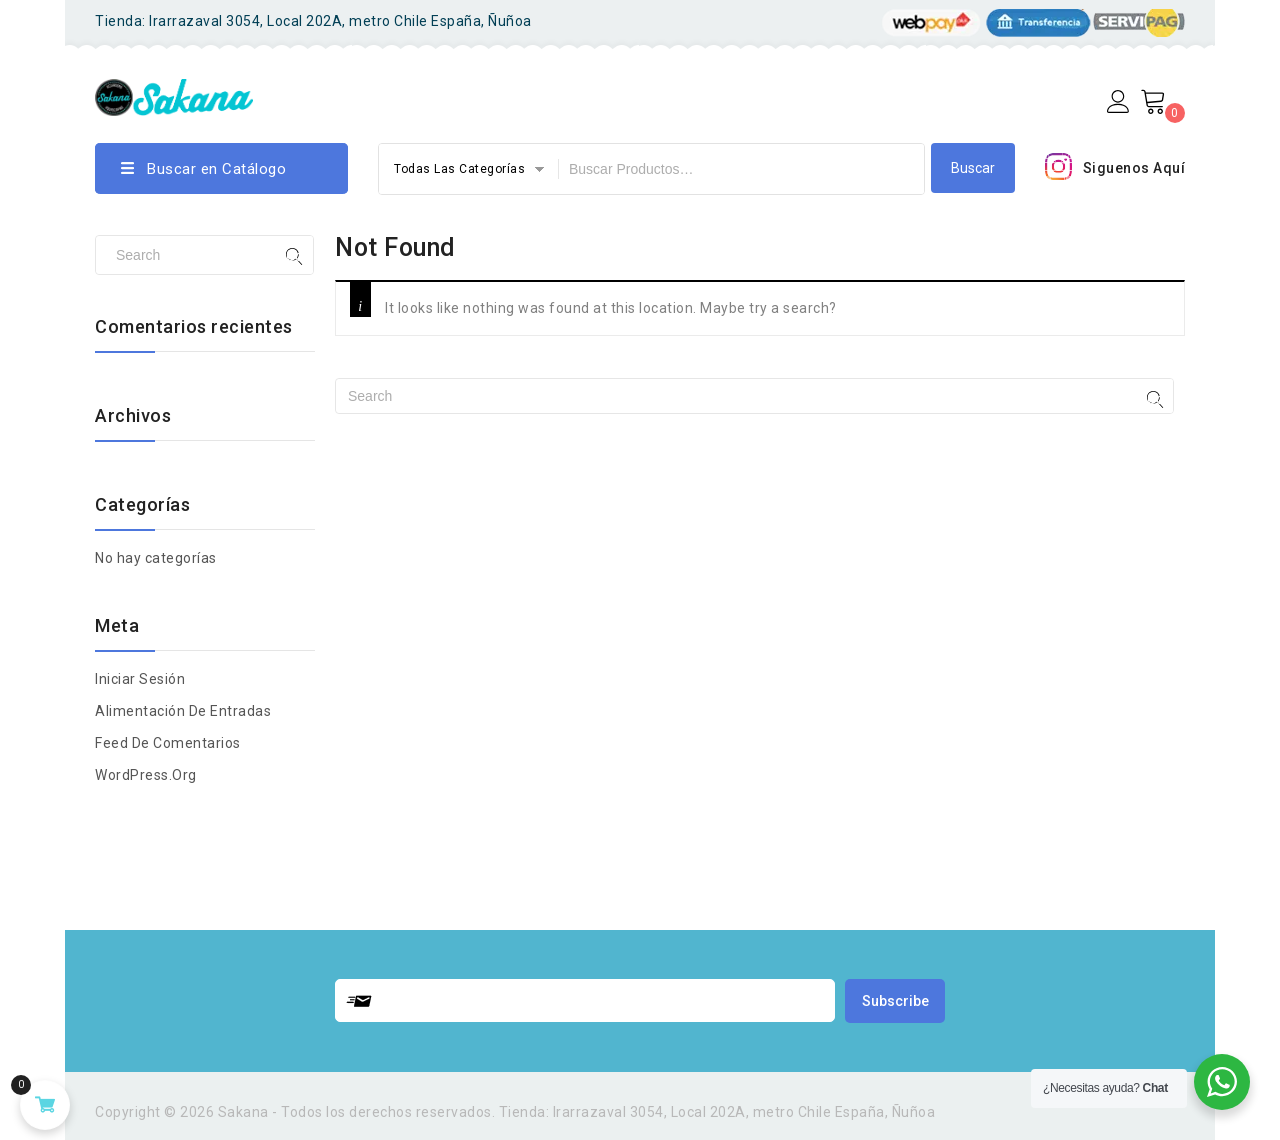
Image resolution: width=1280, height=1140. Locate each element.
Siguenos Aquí (1134, 168)
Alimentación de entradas (183, 711)
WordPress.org (146, 775)
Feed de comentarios (168, 743)
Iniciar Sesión (140, 679)
